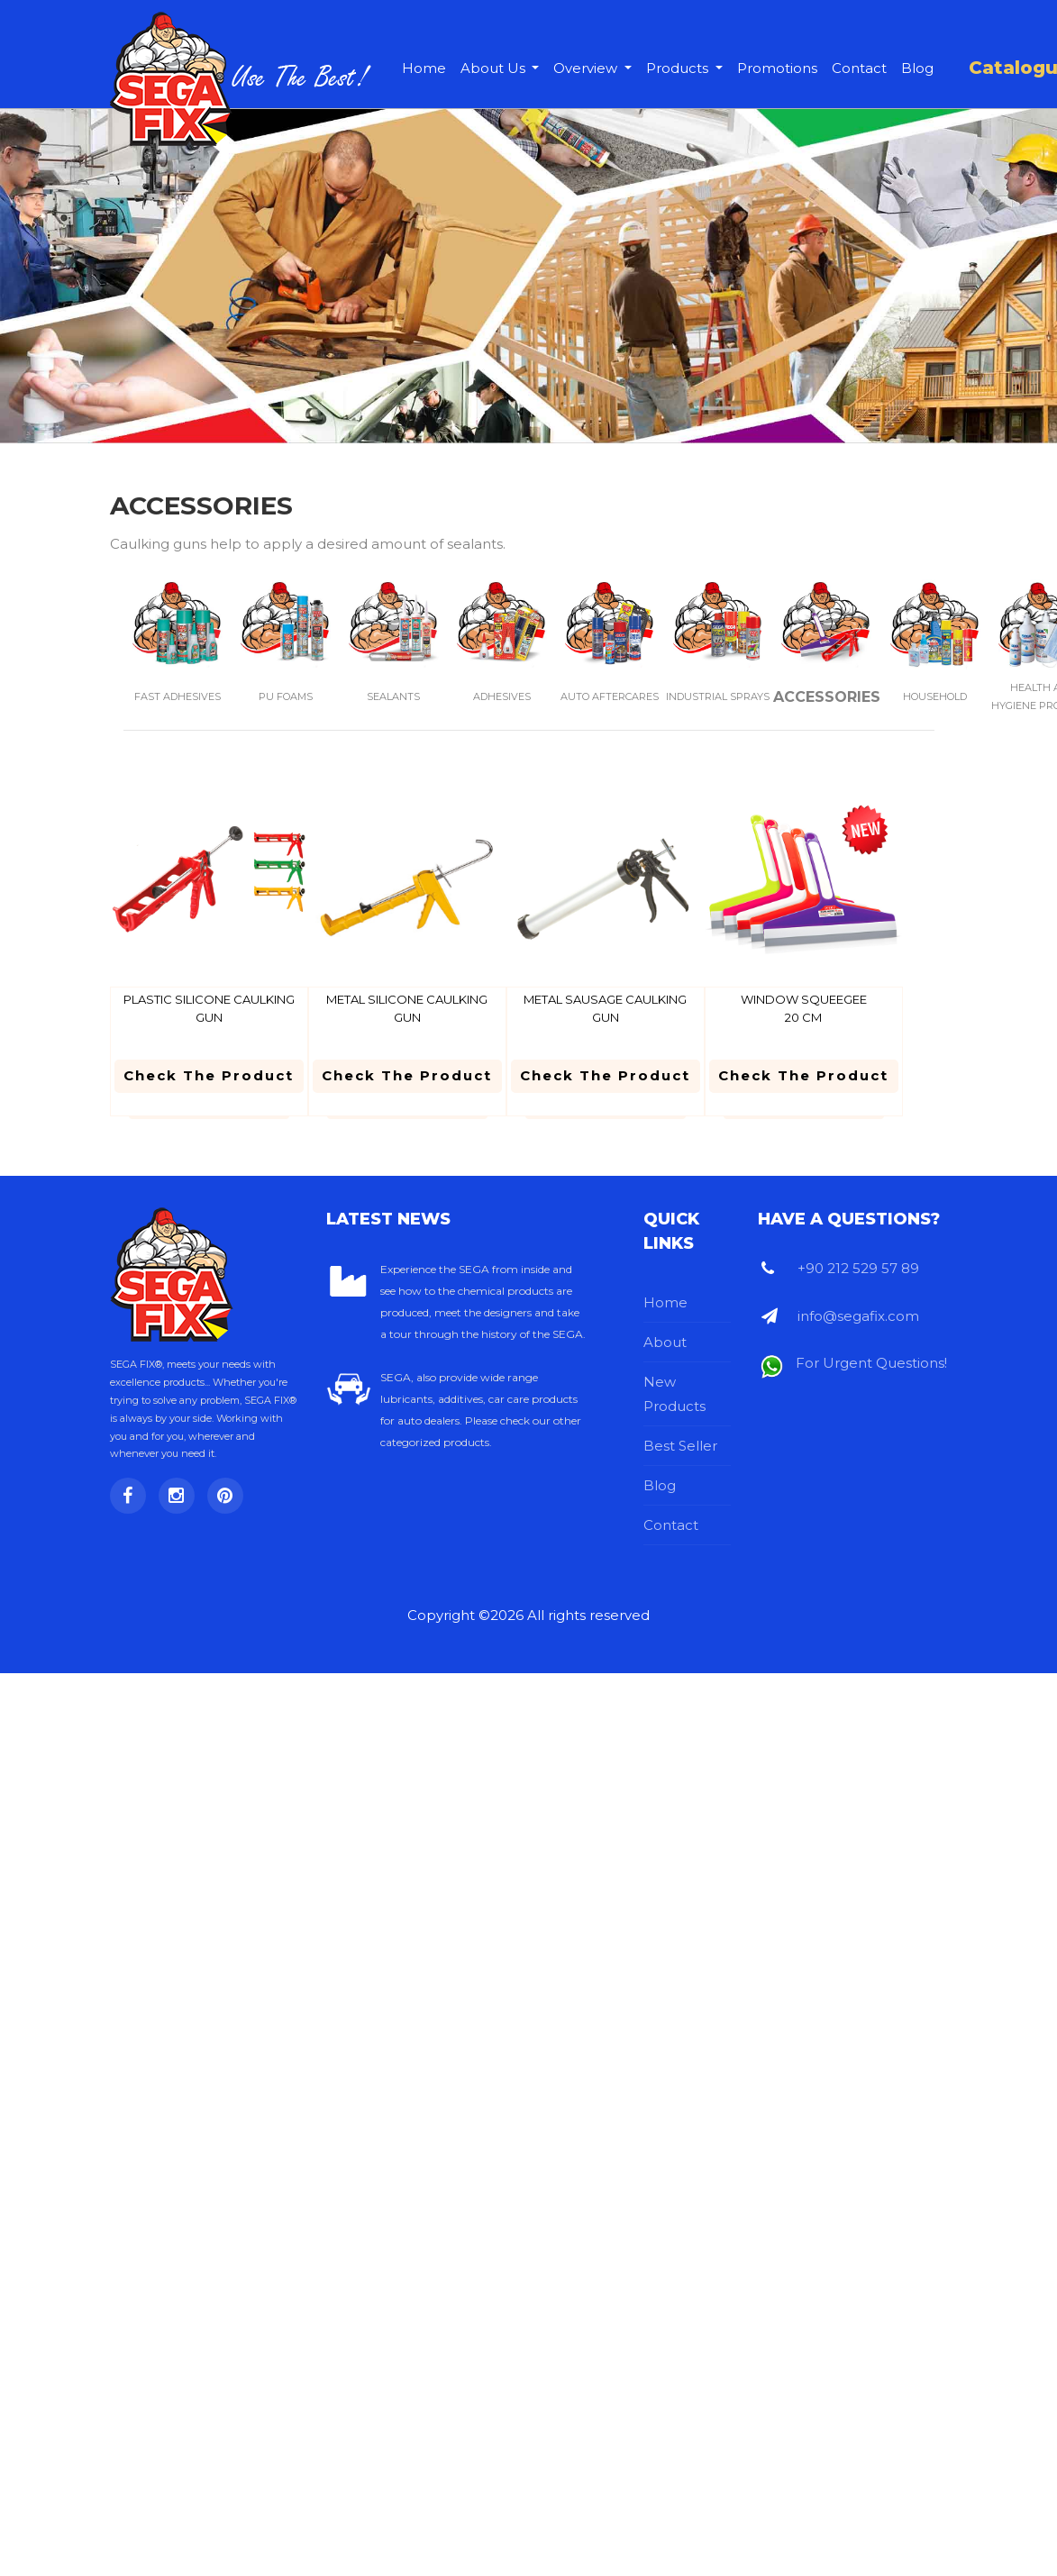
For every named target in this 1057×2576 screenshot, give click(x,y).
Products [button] (679, 68)
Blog (917, 68)
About (665, 1342)
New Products (674, 1394)
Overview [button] (587, 68)
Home (424, 68)
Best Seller (680, 1445)
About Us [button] (494, 68)
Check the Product (208, 1075)
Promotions (777, 68)
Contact (859, 68)
